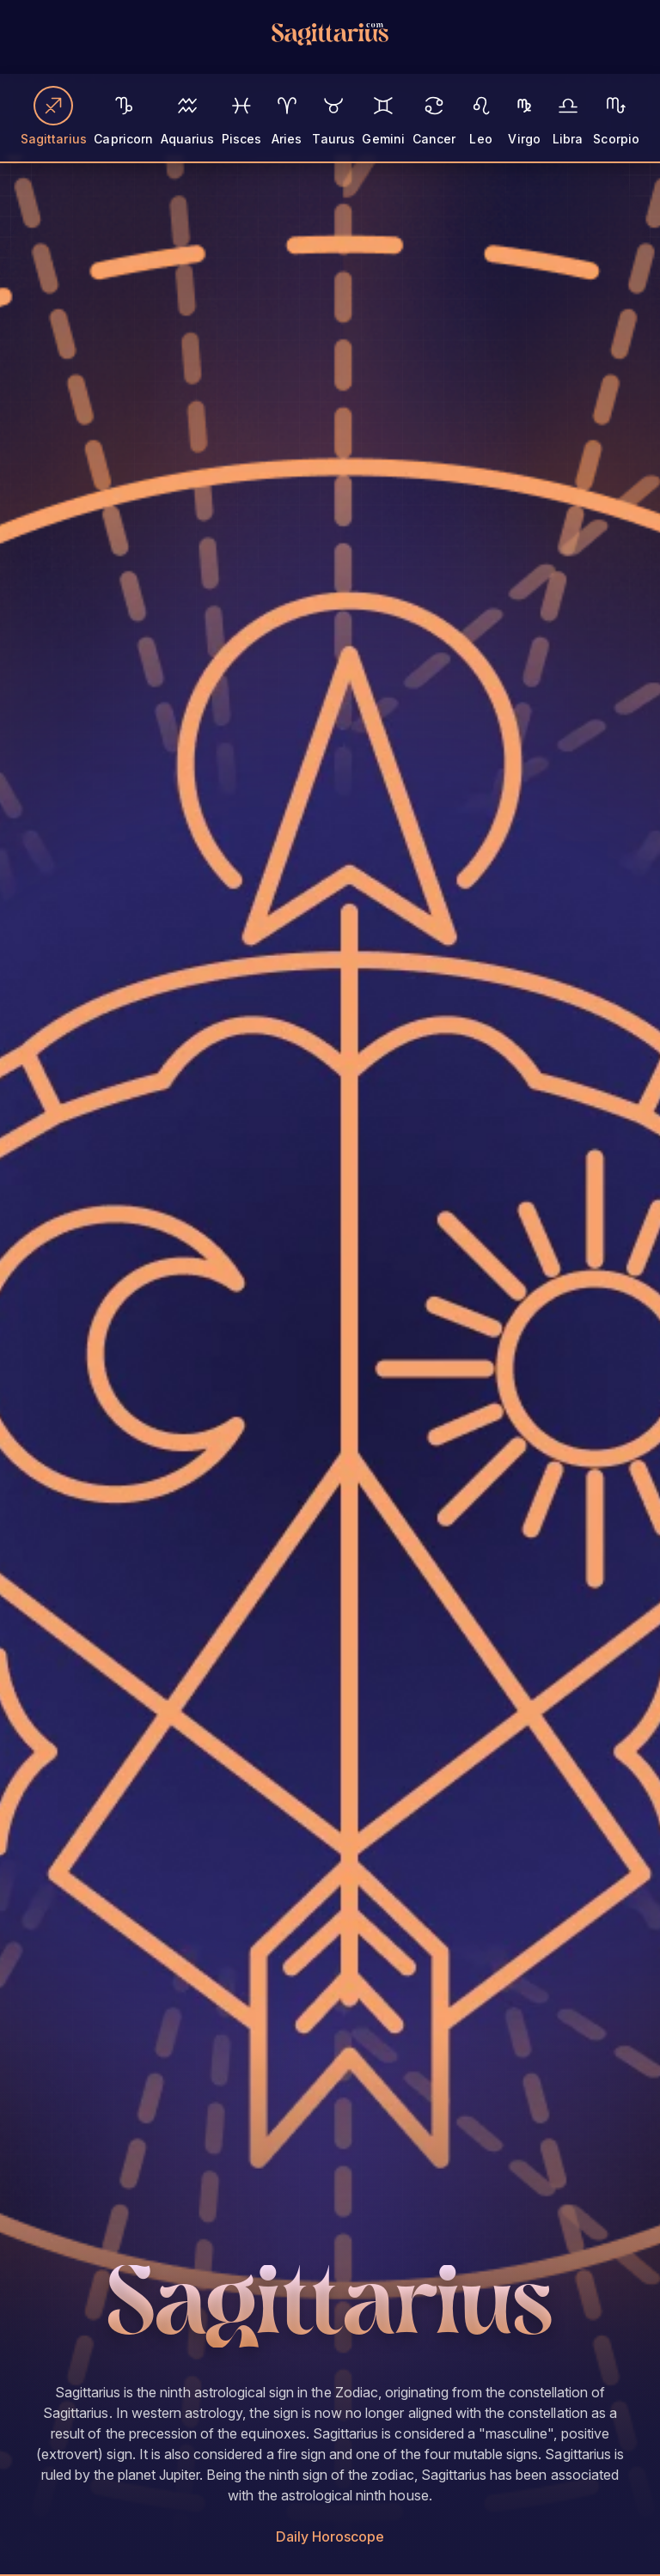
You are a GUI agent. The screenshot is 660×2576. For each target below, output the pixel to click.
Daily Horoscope (330, 2536)
